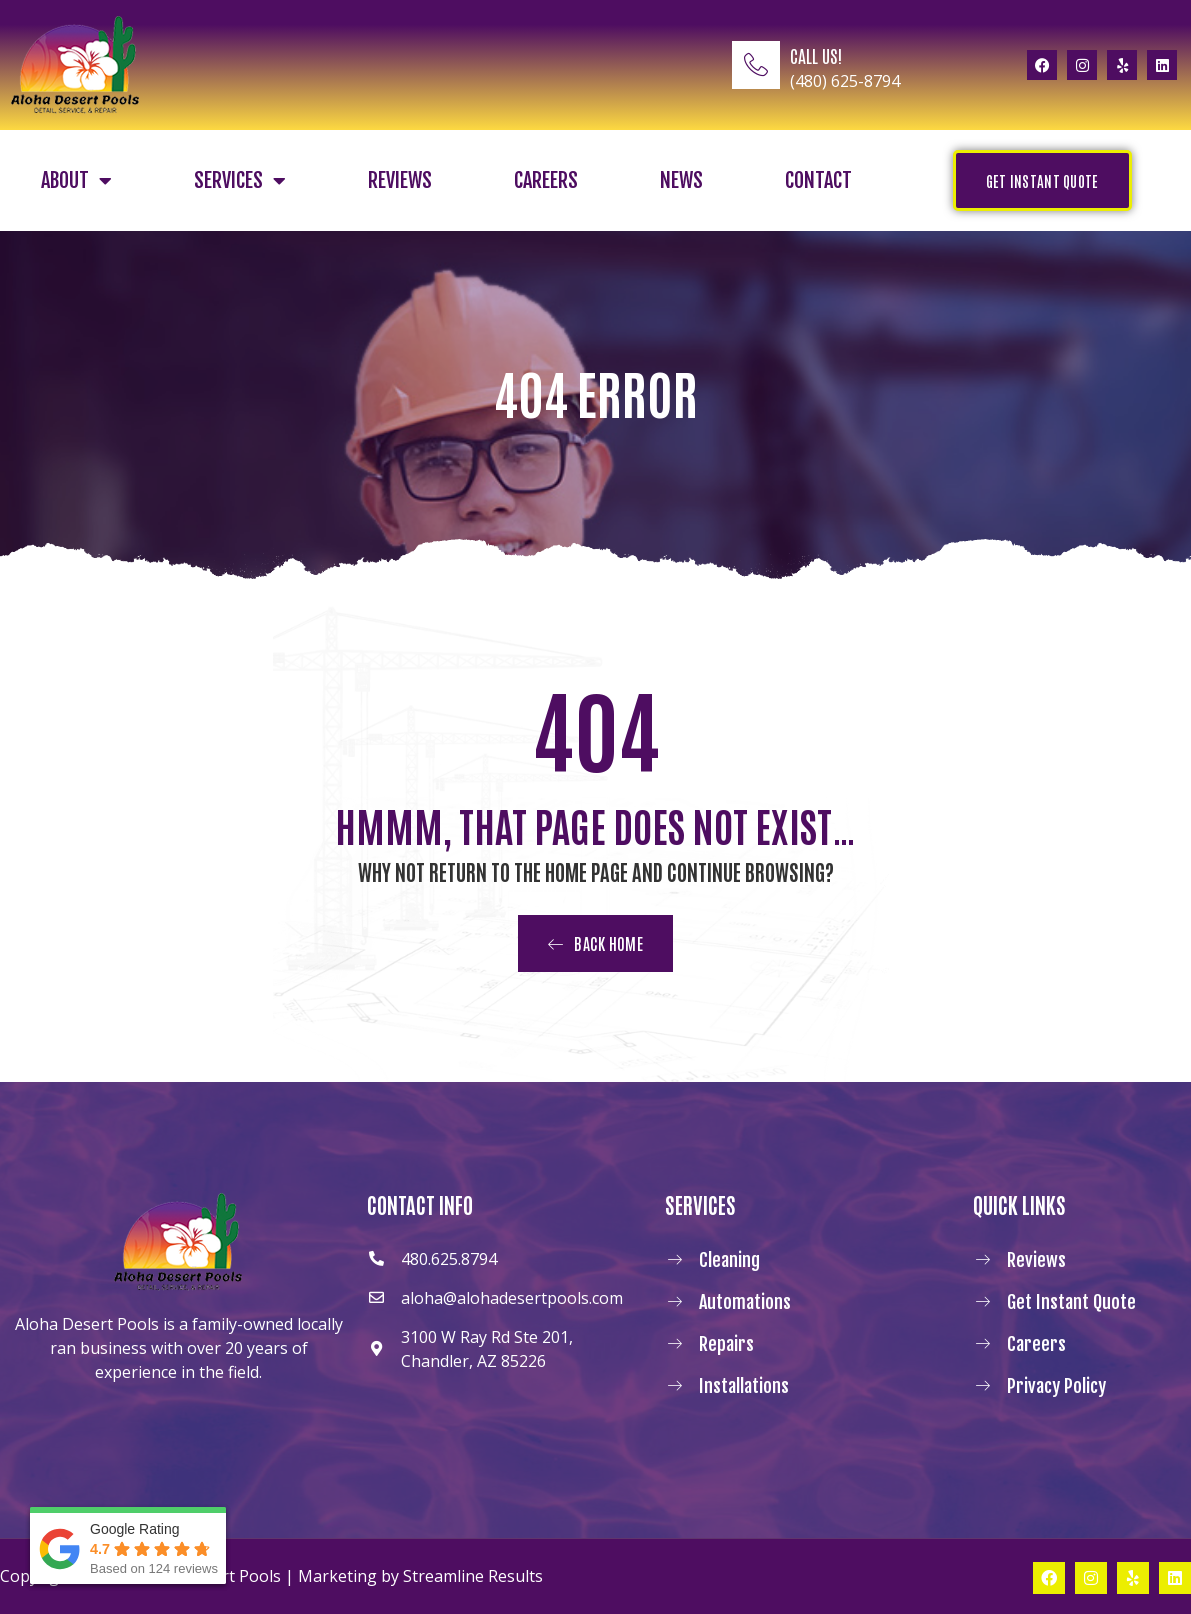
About (76, 181)
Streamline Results (473, 1576)
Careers (546, 180)
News (681, 180)
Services (240, 181)
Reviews (400, 180)
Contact (818, 180)
